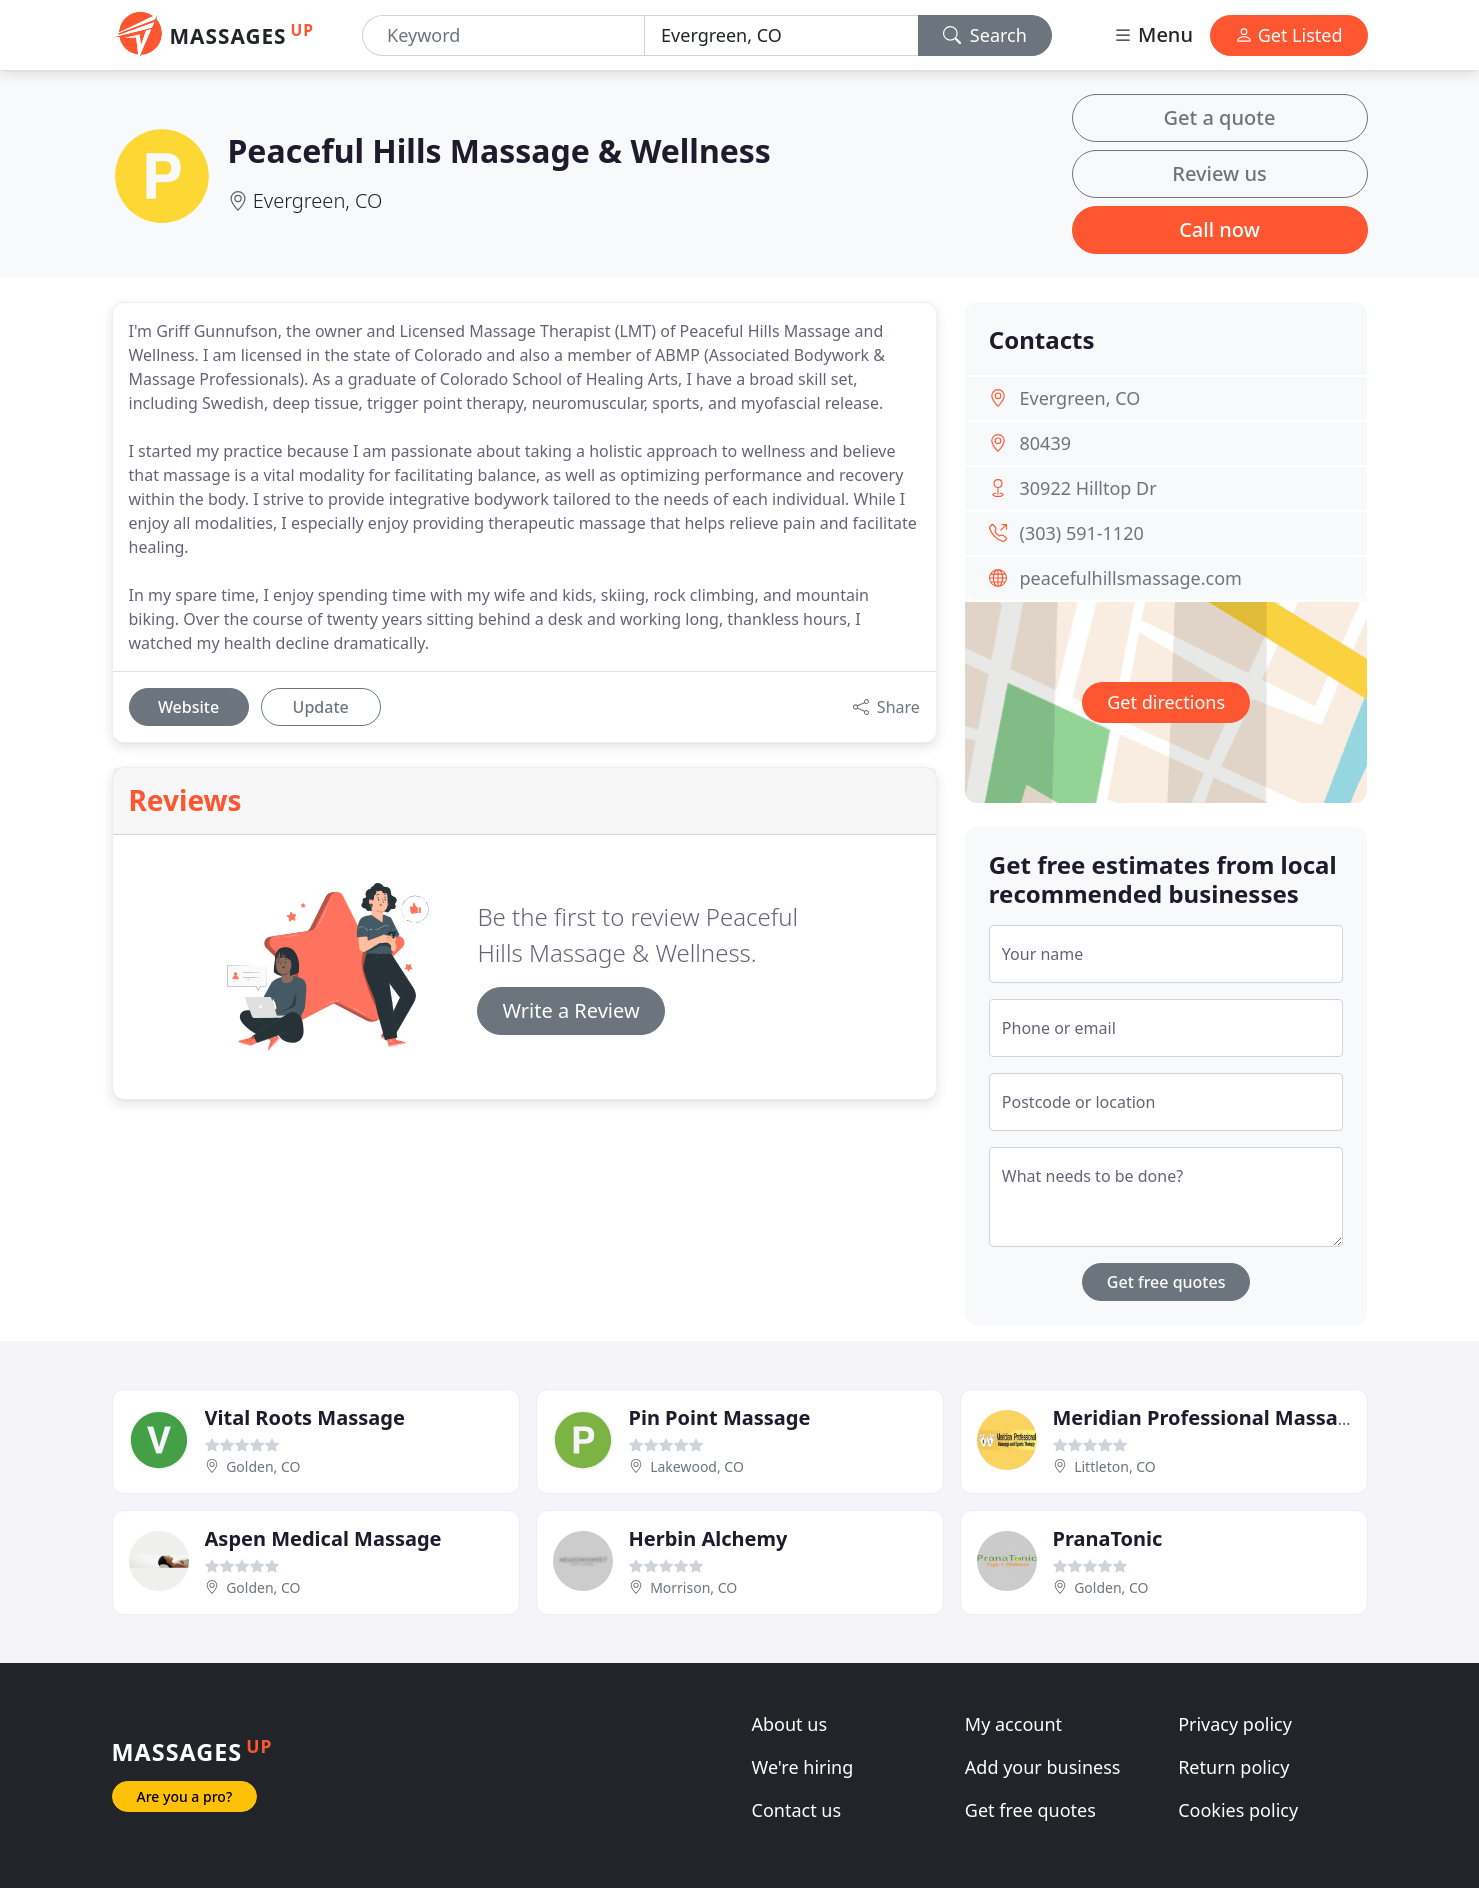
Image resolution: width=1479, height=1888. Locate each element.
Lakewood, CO (697, 1466)
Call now (1219, 229)
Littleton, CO (1115, 1466)
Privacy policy (1235, 1724)
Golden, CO (263, 1466)
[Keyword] (503, 35)
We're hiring (803, 1767)
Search (985, 35)
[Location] (781, 35)
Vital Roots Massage (305, 1417)
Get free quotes (1166, 1282)
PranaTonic (1108, 1538)
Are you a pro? (185, 1796)
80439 (1045, 443)
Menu (1153, 34)
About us (790, 1724)
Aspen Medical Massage (323, 1538)
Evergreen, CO (318, 200)
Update (321, 707)
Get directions (1166, 702)
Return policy (1233, 1767)
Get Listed (1289, 35)
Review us (1219, 173)
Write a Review (570, 1010)
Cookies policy (1238, 1810)
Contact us (797, 1810)
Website (188, 707)
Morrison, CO (693, 1587)
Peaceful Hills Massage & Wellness (499, 150)
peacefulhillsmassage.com (1131, 578)
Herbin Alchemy (708, 1538)
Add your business (1043, 1767)
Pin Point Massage (720, 1417)
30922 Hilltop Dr (1088, 488)
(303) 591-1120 (1082, 533)
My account (1013, 1724)
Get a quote (1220, 117)
